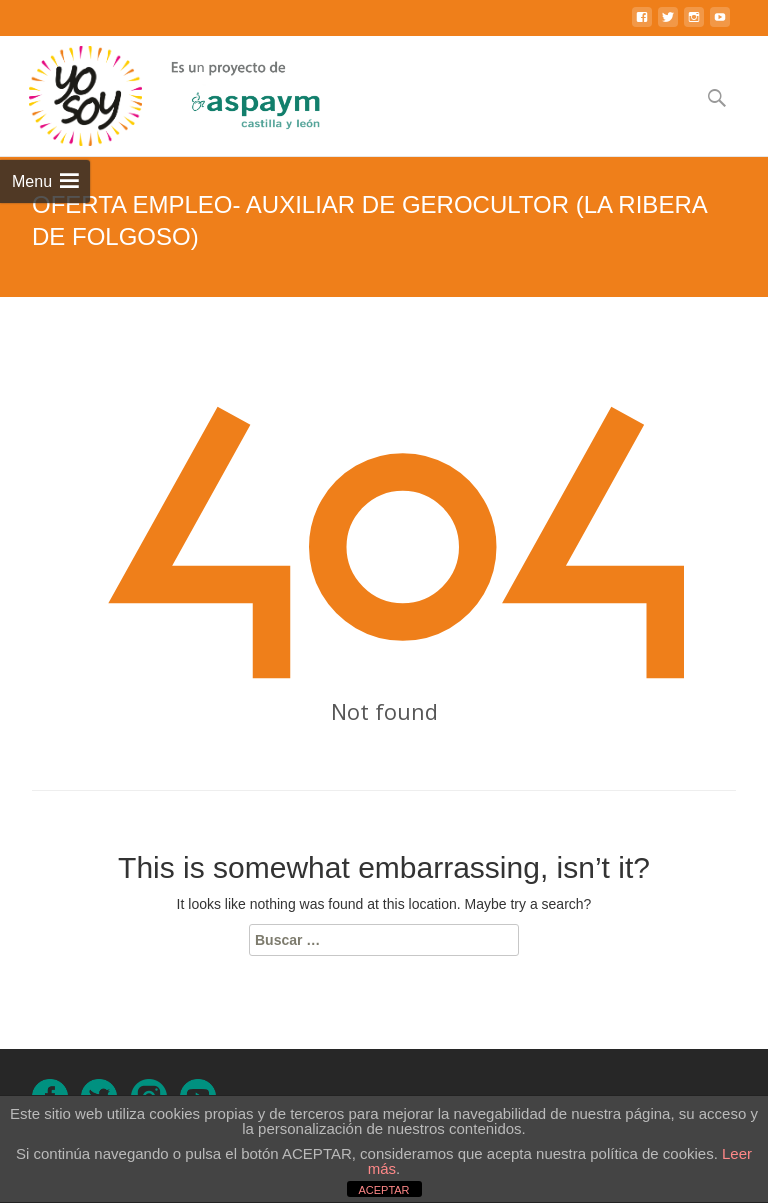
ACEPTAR (383, 1190)
